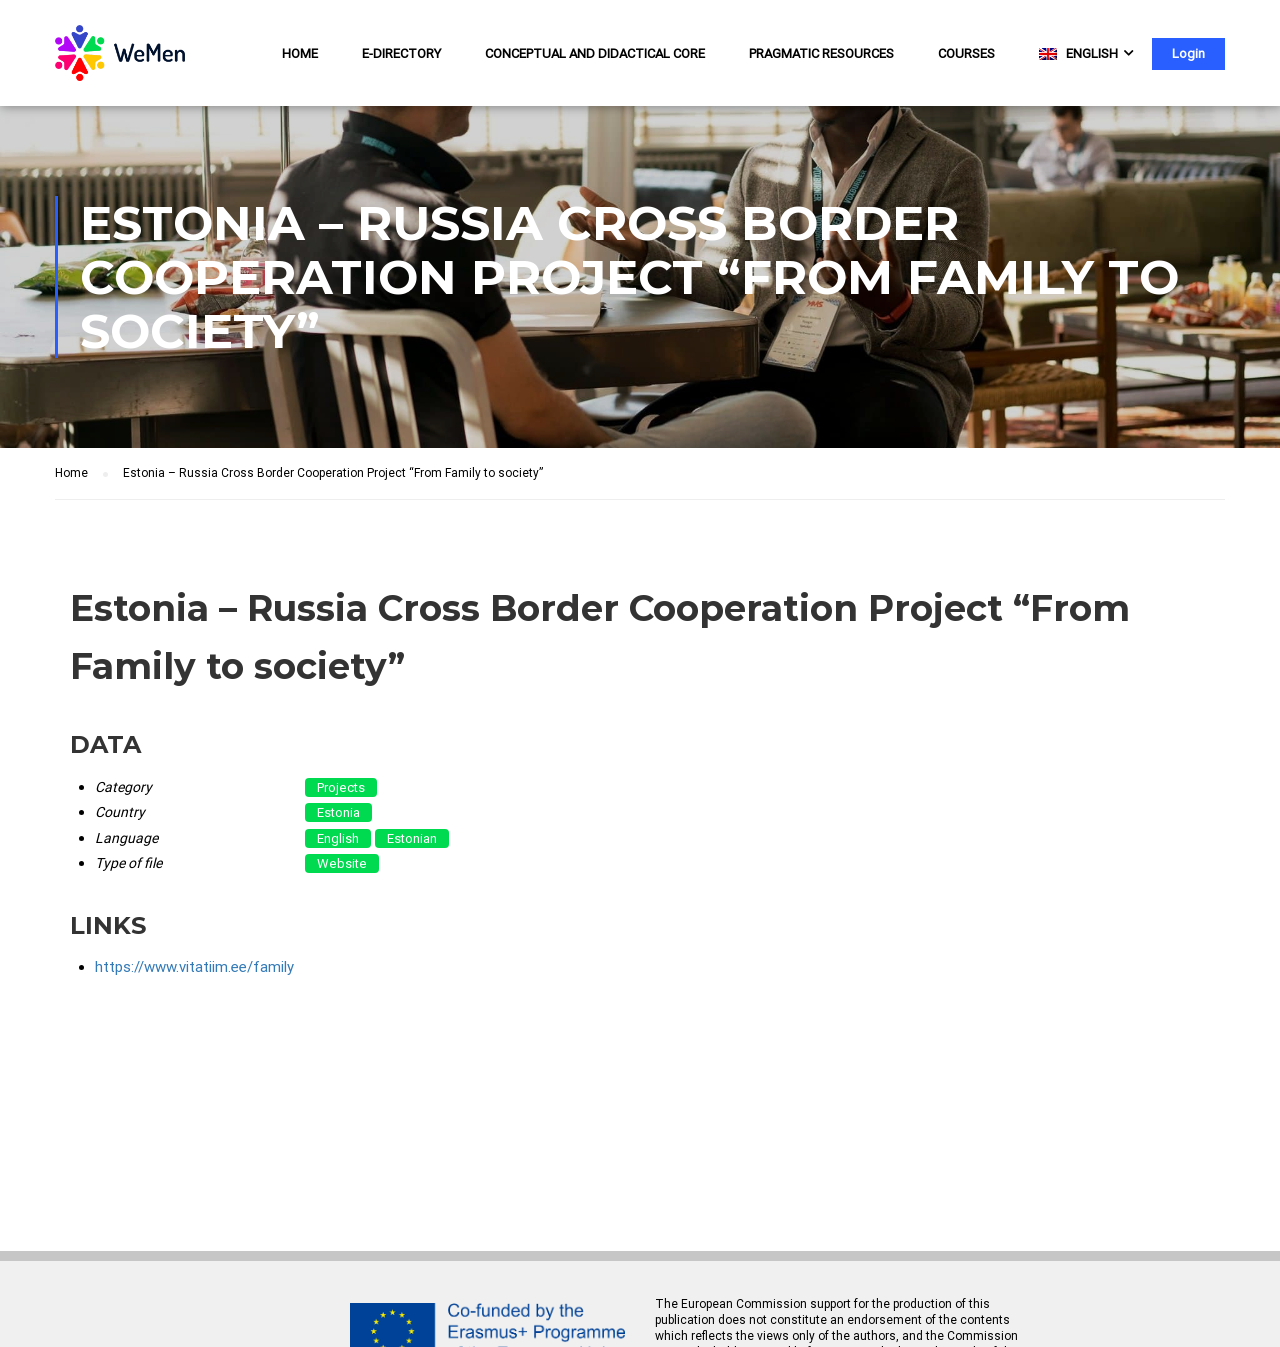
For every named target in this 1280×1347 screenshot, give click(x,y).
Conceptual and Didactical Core (595, 53)
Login (1188, 53)
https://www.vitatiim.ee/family (194, 967)
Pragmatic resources (821, 53)
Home (300, 53)
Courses (966, 53)
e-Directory (401, 53)
